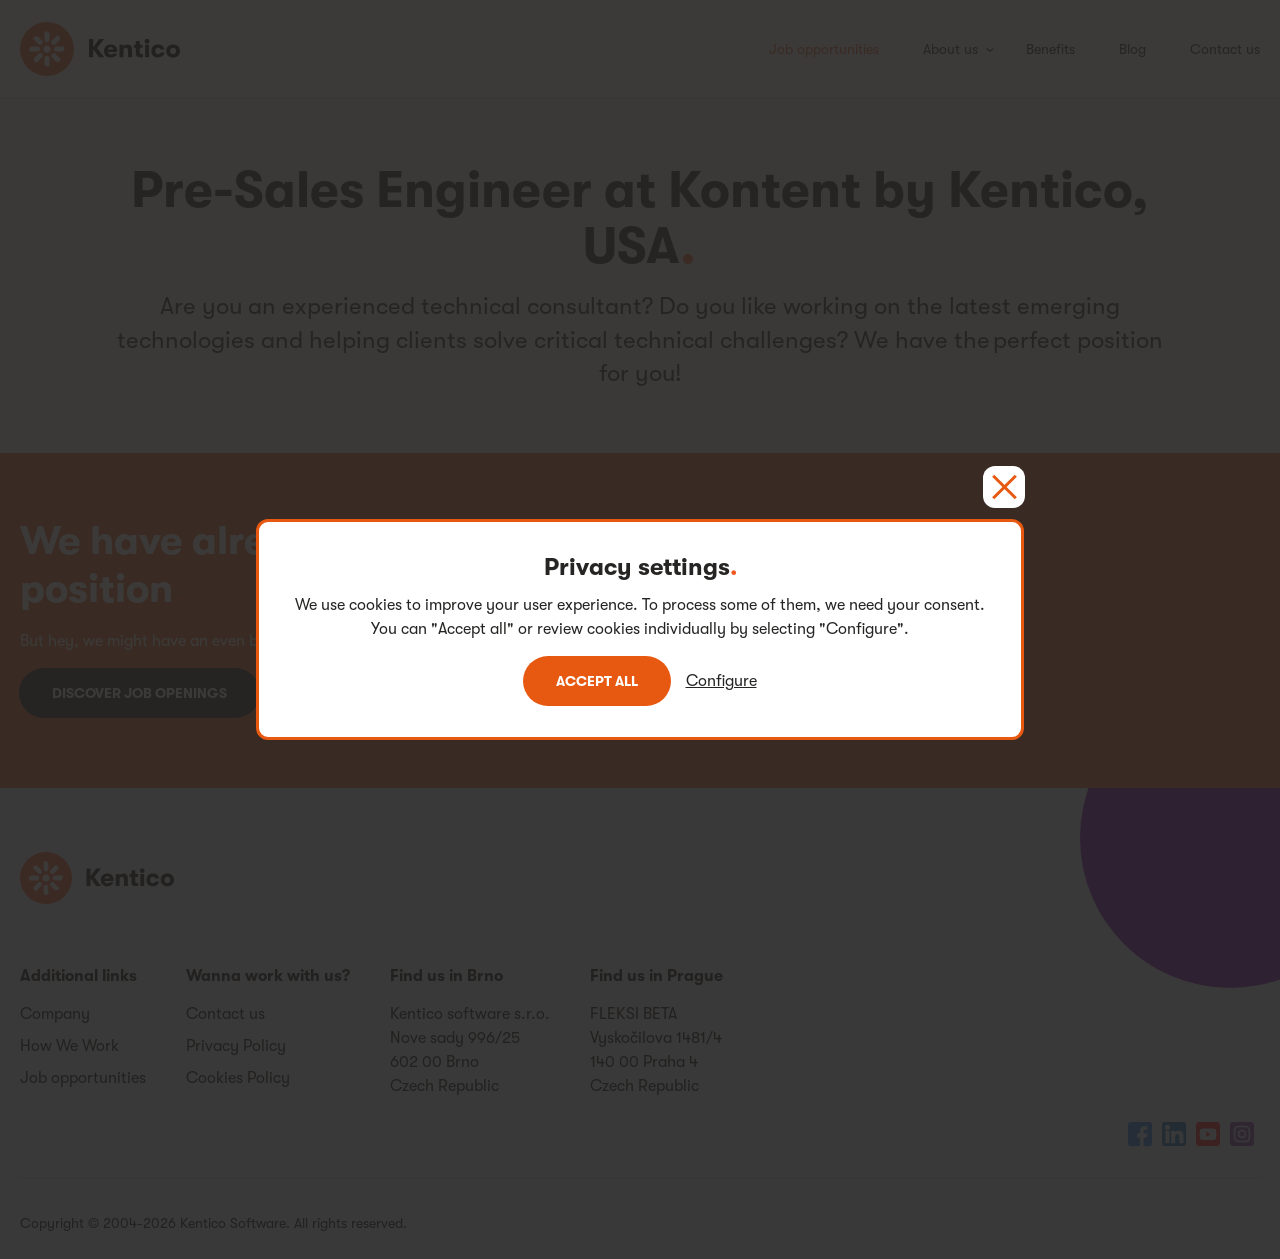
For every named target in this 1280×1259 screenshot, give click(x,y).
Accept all (597, 681)
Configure (721, 681)
